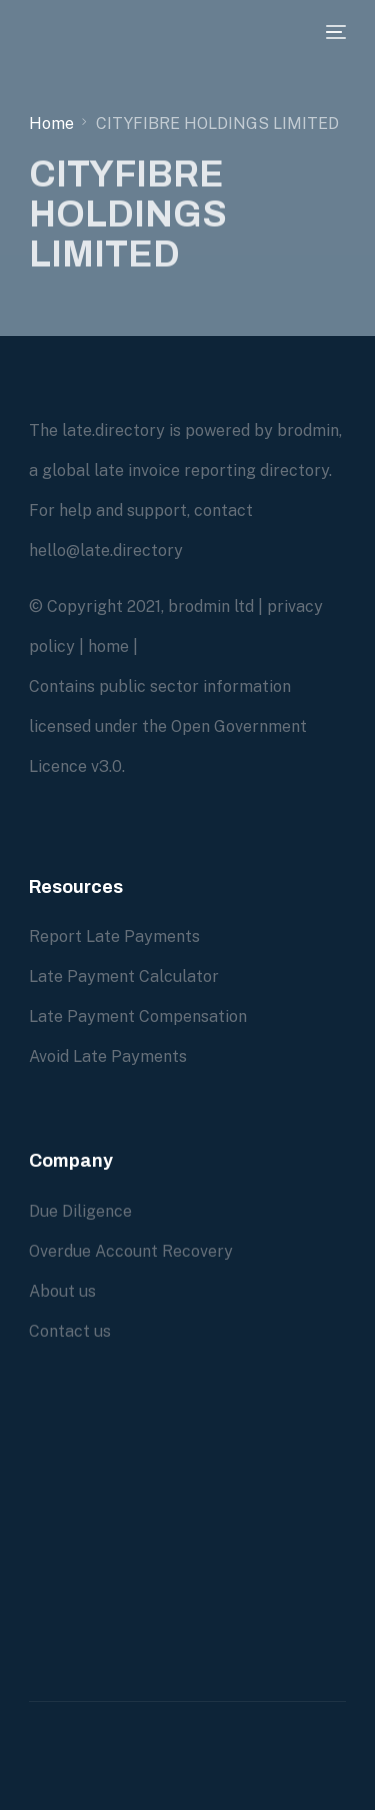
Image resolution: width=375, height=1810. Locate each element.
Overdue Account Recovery (131, 1251)
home (108, 646)
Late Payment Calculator (124, 976)
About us (62, 1291)
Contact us (70, 1331)
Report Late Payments (114, 936)
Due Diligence (80, 1211)
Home (51, 123)
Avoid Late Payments (108, 1056)
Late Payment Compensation (138, 1016)
